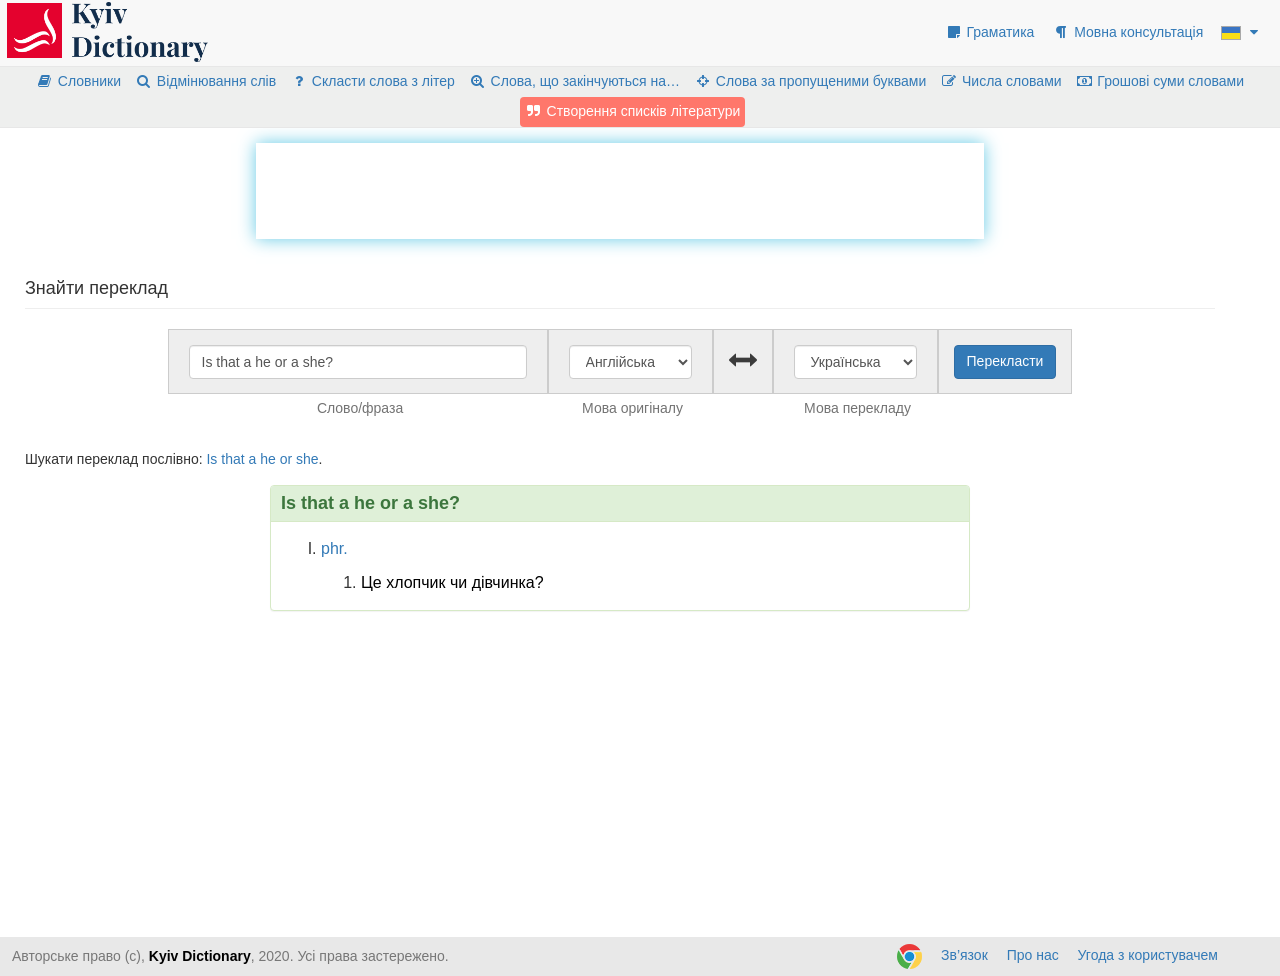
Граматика (990, 32)
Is (211, 459)
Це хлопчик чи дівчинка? (452, 582)
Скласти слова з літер (372, 81)
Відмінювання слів (205, 81)
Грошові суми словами (1160, 81)
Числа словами (1001, 81)
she (307, 459)
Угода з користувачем (1148, 955)
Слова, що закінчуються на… (574, 81)
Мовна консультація (1127, 32)
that (232, 459)
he (268, 459)
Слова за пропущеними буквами (810, 81)
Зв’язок (964, 955)
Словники (78, 81)
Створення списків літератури (633, 111)
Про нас (1033, 955)
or (286, 459)
